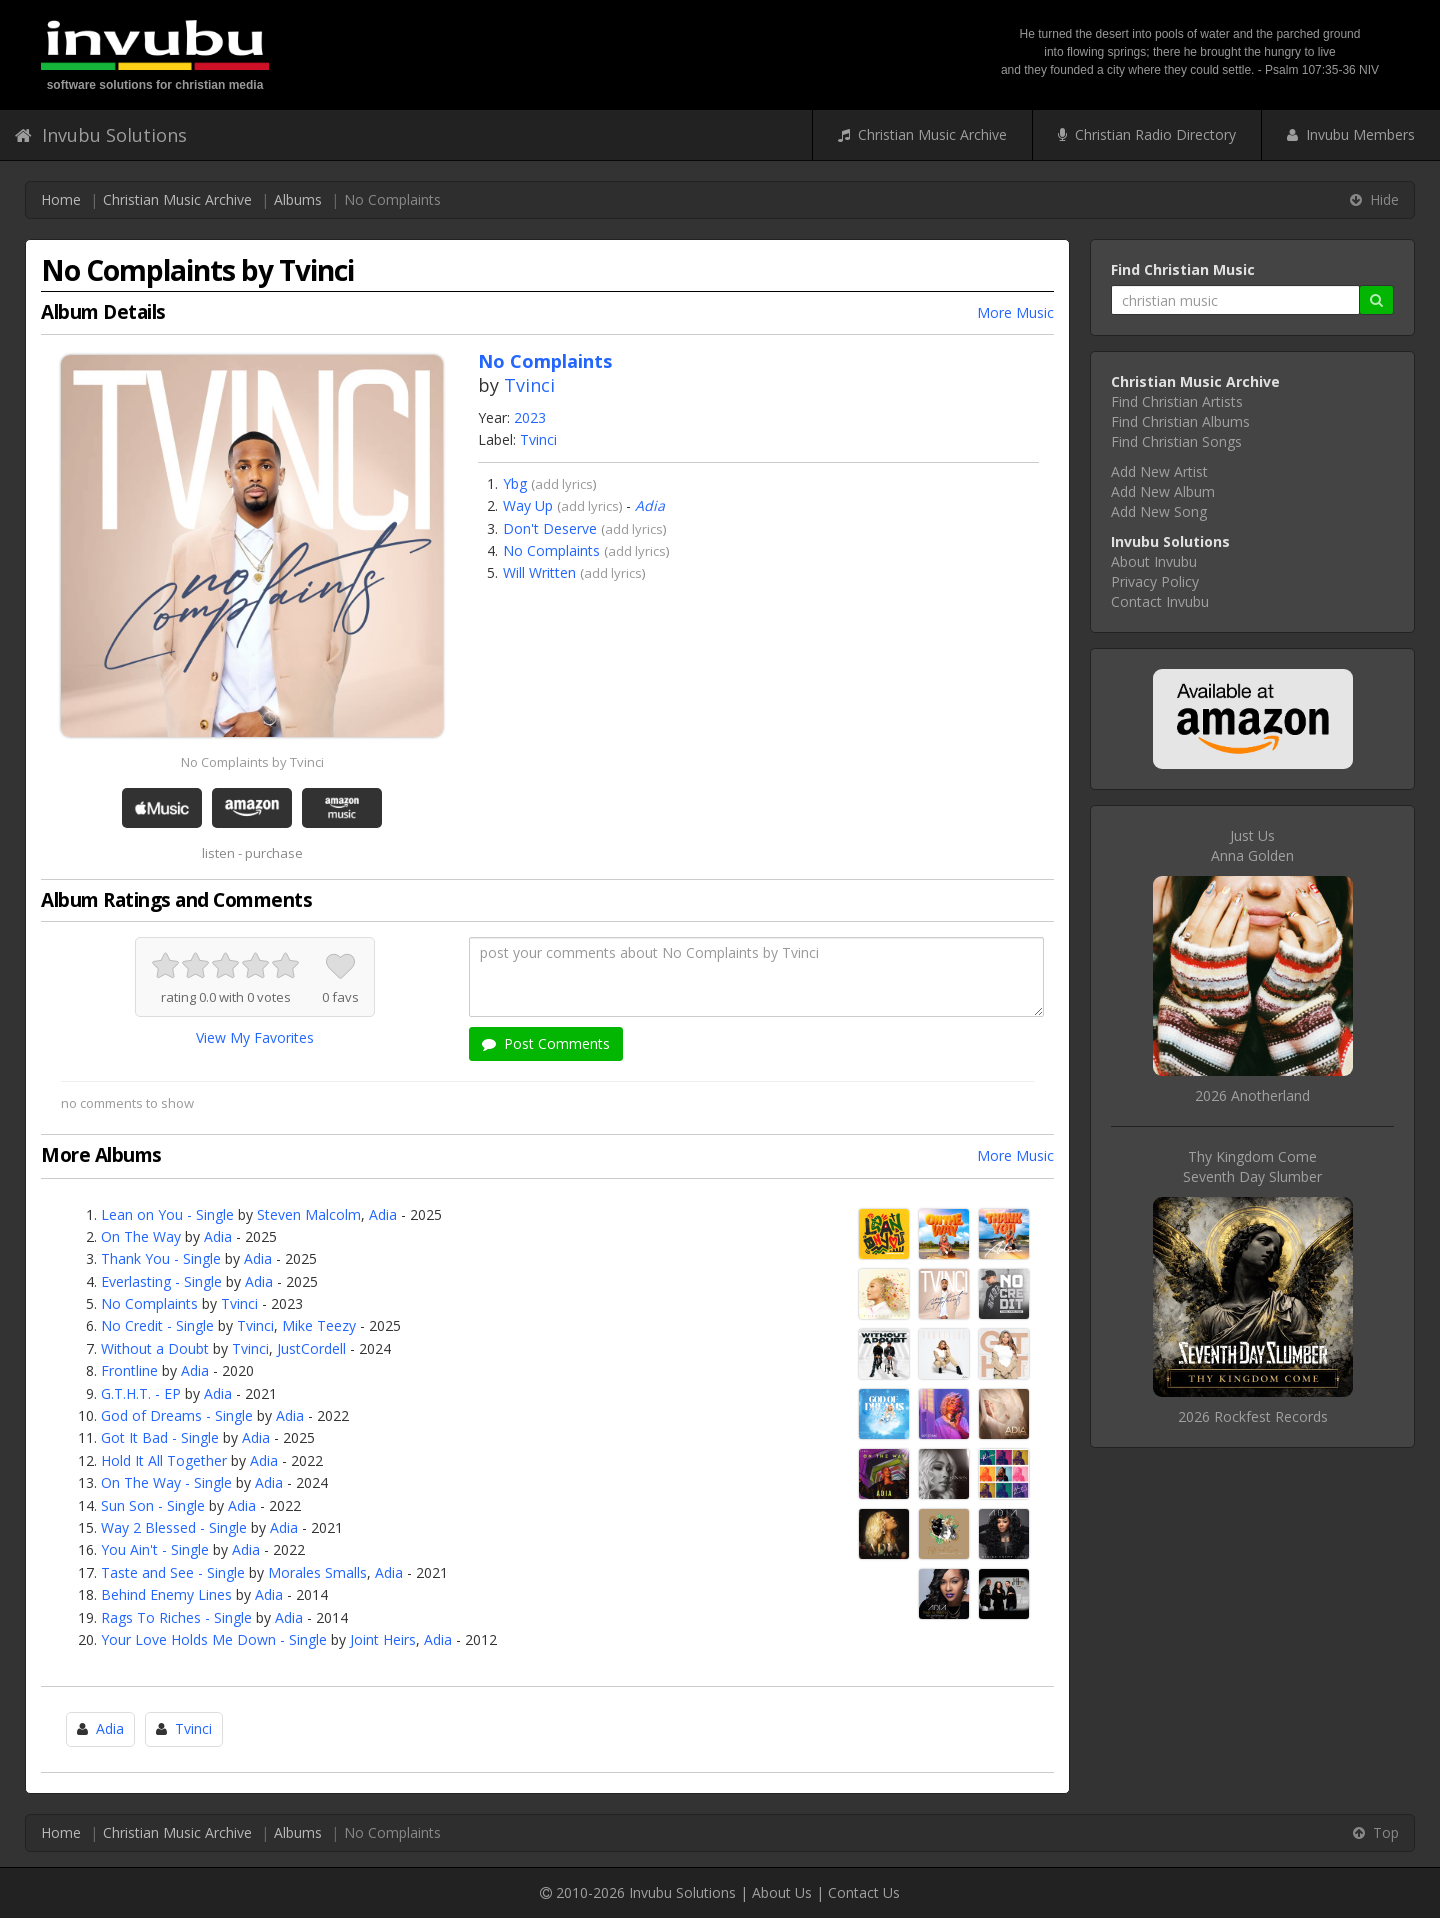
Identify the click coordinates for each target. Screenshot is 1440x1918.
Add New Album (1163, 491)
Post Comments (546, 1043)
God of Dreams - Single (177, 1415)
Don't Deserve (550, 528)
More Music (1015, 312)
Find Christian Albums (1180, 421)
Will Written (539, 572)
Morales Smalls (317, 1572)
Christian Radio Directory (1147, 134)
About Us (782, 1892)
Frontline (129, 1370)
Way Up (528, 505)
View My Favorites (255, 1037)
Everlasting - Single (161, 1281)
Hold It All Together (164, 1460)
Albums (298, 199)
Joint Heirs (383, 1639)
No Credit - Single (157, 1325)
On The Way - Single (166, 1482)
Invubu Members (1351, 134)
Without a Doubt (155, 1348)
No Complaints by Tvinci (252, 762)
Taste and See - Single (173, 1572)
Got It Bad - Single (160, 1437)
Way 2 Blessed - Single (174, 1527)
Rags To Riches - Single (176, 1617)
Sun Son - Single (153, 1505)
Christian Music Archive (922, 134)
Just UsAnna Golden (1252, 845)
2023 (530, 417)
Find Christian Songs (1176, 441)
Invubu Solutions (101, 135)
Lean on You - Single (167, 1214)
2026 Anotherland (1252, 1095)
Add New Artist (1159, 471)
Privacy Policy (1155, 581)
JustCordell (311, 1348)
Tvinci (529, 385)
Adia (650, 505)
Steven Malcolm (309, 1214)
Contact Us (864, 1892)
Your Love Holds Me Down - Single (214, 1639)
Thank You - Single (161, 1258)
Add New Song (1159, 511)
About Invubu (1154, 561)
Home (61, 199)
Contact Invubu (1160, 601)
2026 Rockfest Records (1253, 1416)
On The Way (141, 1236)
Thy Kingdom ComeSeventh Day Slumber (1252, 1166)
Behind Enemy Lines (166, 1594)
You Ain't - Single (155, 1549)
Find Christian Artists (1177, 401)
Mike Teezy (319, 1325)
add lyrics (564, 484)
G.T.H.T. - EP (141, 1393)
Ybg (515, 483)
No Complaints (551, 550)
